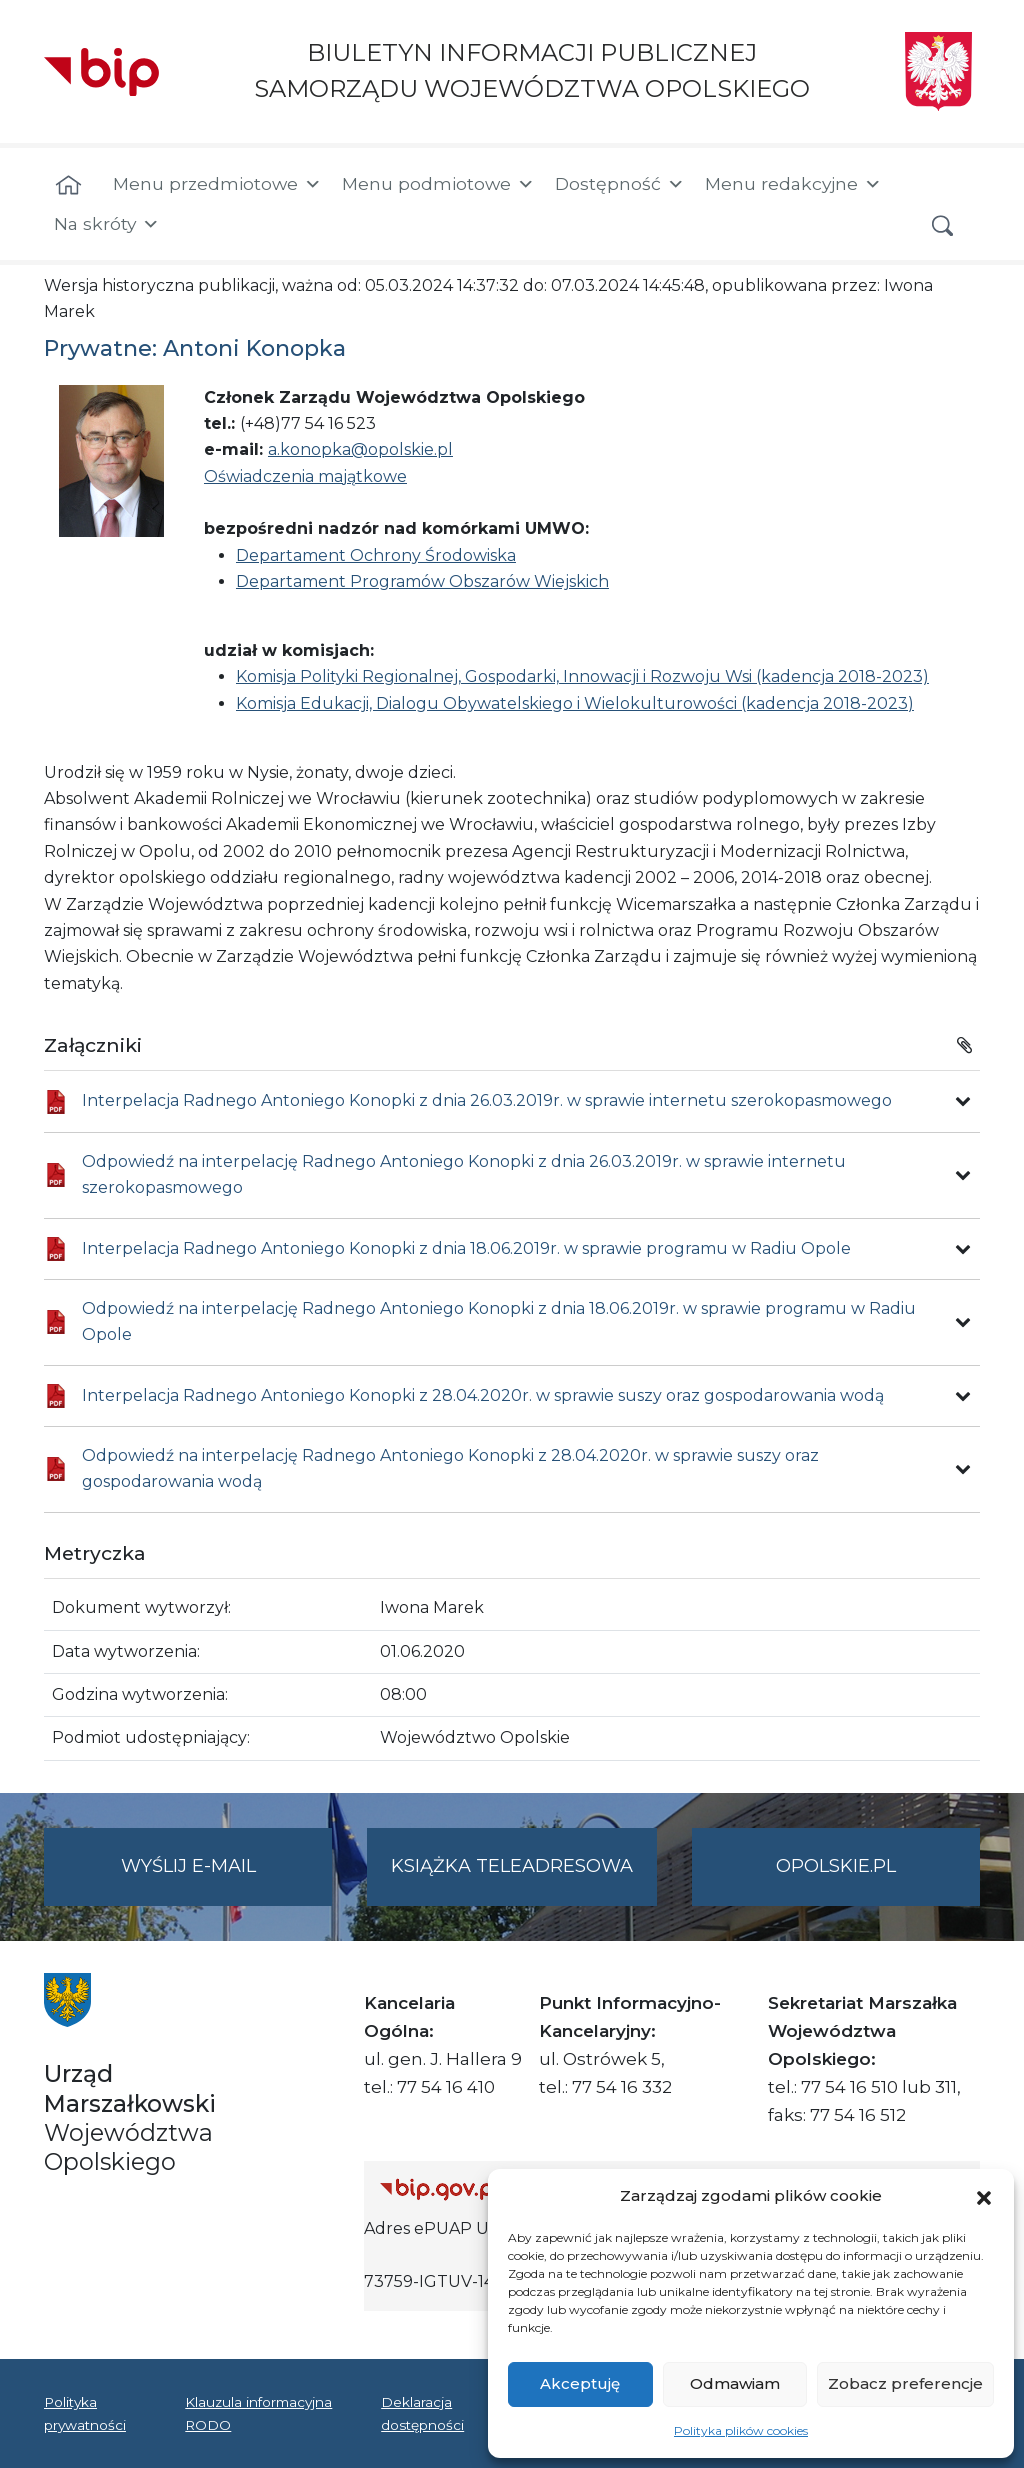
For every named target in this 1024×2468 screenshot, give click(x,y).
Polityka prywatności (85, 2413)
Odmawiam (735, 2383)
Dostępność (620, 184)
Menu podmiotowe (438, 184)
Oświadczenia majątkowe (305, 476)
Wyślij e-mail (227, 1878)
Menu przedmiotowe (217, 184)
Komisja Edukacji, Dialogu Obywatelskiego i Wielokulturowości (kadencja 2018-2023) (575, 703)
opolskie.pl (836, 1866)
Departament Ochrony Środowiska (376, 555)
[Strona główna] (68, 186)
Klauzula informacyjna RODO (258, 2413)
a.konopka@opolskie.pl (360, 449)
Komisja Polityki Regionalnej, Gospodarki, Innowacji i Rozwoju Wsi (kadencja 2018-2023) (582, 676)
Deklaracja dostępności (422, 2413)
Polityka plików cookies (741, 2430)
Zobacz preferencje (905, 2383)
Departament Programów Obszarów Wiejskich (422, 581)
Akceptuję (580, 2383)
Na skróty (107, 224)
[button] (984, 2196)
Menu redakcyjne (793, 184)
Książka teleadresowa (512, 1866)
